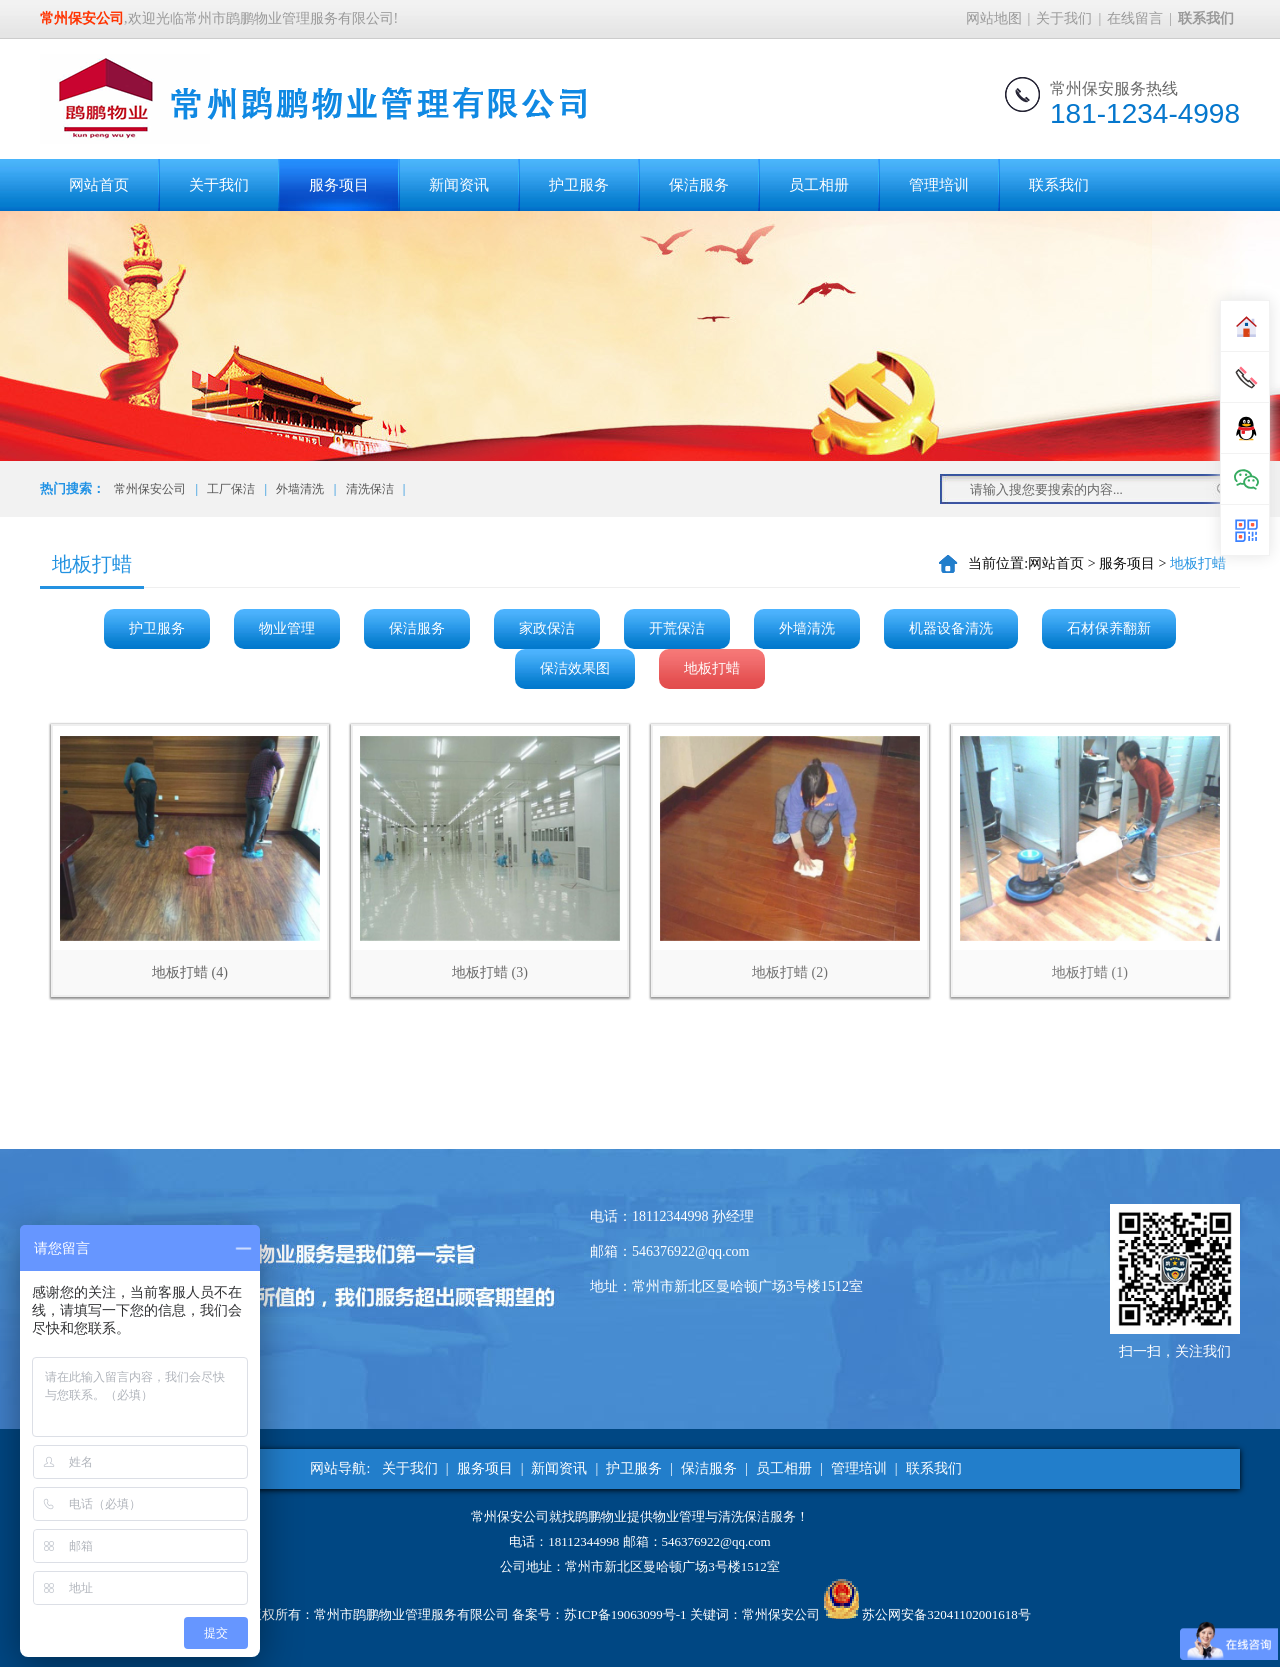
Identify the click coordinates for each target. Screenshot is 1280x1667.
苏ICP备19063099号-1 (625, 1614)
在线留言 (1135, 18)
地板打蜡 (712, 668)
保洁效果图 (575, 668)
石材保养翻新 (1109, 628)
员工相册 (819, 185)
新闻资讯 (459, 185)
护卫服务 (579, 185)
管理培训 (939, 185)
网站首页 (99, 185)
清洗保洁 (370, 489)
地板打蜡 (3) (490, 972)
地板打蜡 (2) (790, 972)
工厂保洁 (231, 489)
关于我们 (1064, 18)
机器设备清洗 (951, 628)
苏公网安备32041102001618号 (946, 1614)
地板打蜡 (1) (1090, 972)
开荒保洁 (677, 628)
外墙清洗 (300, 489)
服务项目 (339, 185)
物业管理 (287, 628)
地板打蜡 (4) (190, 972)
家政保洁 (547, 628)
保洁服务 (699, 185)
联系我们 (1059, 185)
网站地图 (994, 18)
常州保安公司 (150, 489)
